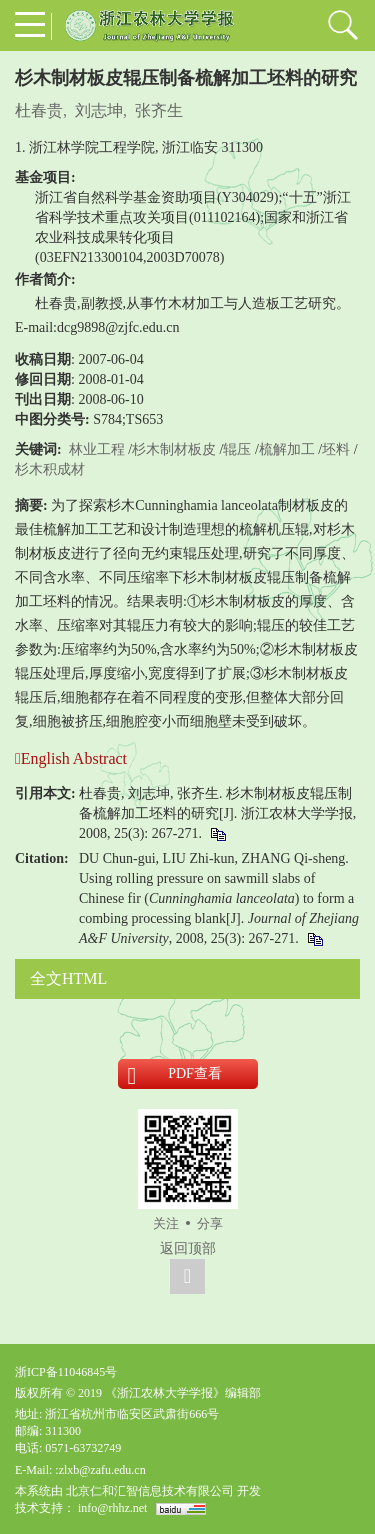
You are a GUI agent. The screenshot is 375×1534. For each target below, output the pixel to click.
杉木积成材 (50, 469)
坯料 (336, 449)
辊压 (237, 449)
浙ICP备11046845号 (66, 1372)
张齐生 (159, 110)
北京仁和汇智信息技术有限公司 (150, 1491)
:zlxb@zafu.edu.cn (100, 1470)
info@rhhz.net (112, 1508)
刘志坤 (99, 110)
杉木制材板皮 (174, 449)
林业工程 (97, 449)
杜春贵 (39, 110)
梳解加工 (287, 449)
